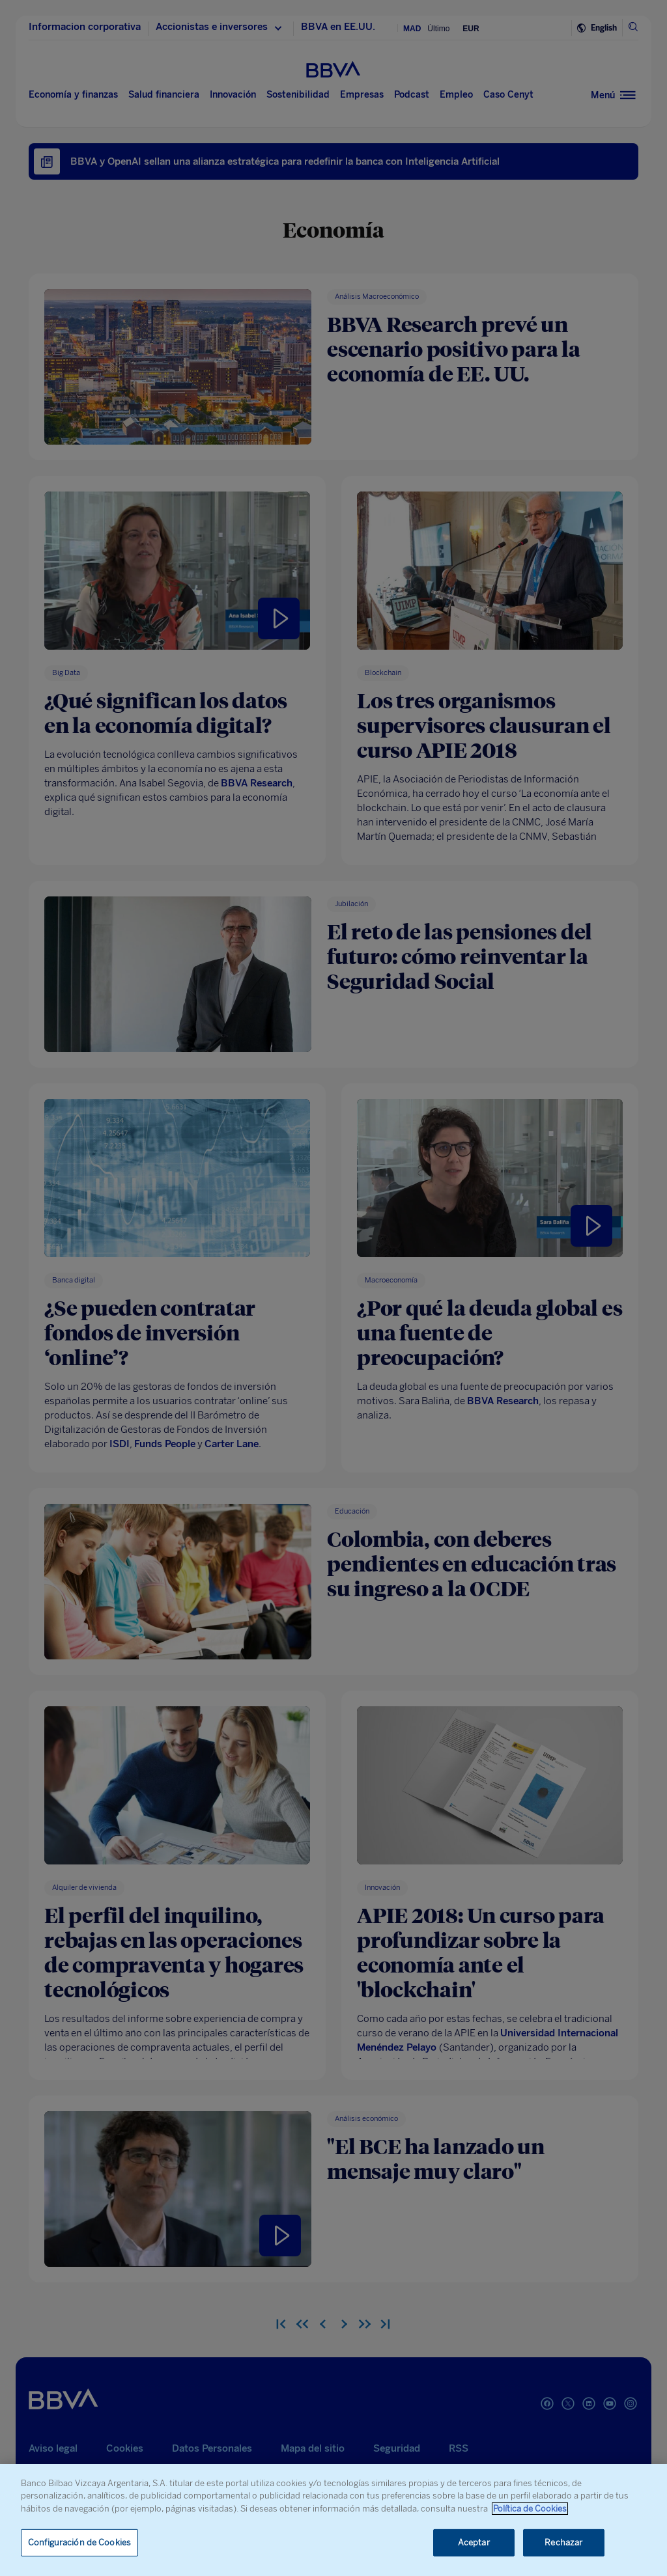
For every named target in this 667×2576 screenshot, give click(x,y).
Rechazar (563, 2542)
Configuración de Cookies (79, 2542)
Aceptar (474, 2542)
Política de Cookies (530, 2509)
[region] (333, 2520)
